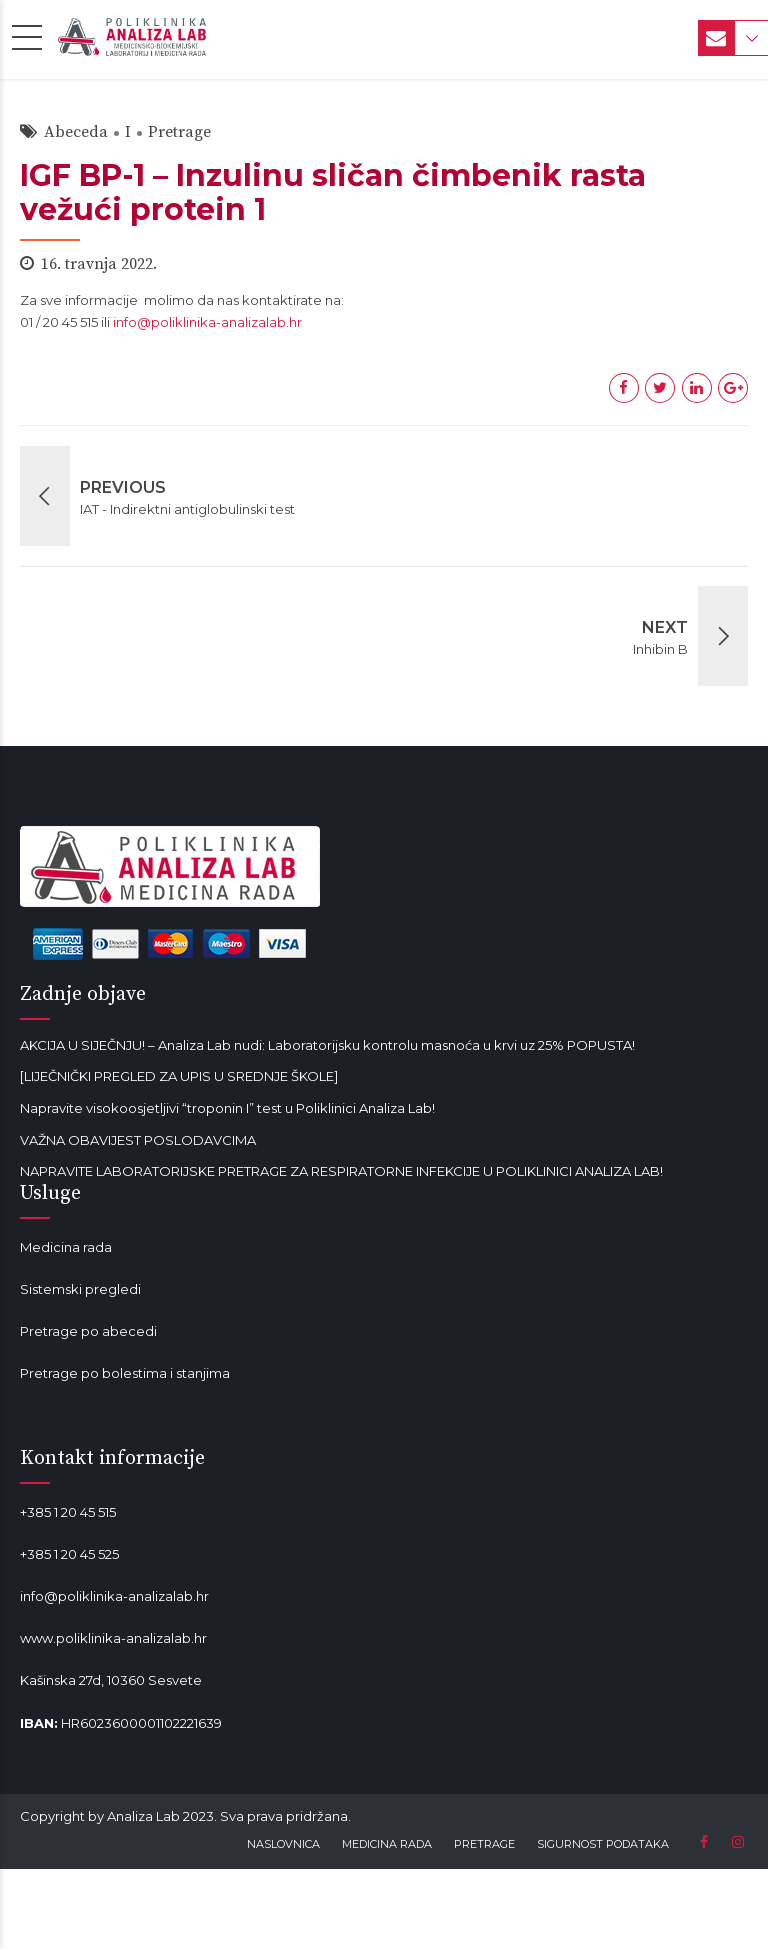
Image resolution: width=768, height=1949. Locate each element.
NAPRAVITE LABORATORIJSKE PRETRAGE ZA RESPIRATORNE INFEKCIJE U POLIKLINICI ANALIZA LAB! (341, 1171)
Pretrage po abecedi (88, 1331)
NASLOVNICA (283, 1844)
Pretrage (179, 132)
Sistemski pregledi (80, 1289)
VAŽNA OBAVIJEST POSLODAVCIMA (138, 1140)
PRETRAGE (484, 1844)
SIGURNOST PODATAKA (603, 1844)
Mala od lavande (73, 1415)
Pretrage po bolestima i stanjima (125, 1373)
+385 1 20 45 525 (69, 1554)
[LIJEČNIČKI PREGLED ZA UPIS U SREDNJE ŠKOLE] (179, 1076)
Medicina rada (66, 1247)
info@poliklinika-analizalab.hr (207, 322)
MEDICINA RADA (387, 1844)
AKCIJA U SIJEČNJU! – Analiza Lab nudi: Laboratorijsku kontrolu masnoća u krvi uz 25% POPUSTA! (327, 1045)
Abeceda (76, 132)
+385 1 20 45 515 (68, 1512)
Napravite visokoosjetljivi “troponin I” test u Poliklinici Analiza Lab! (227, 1108)
